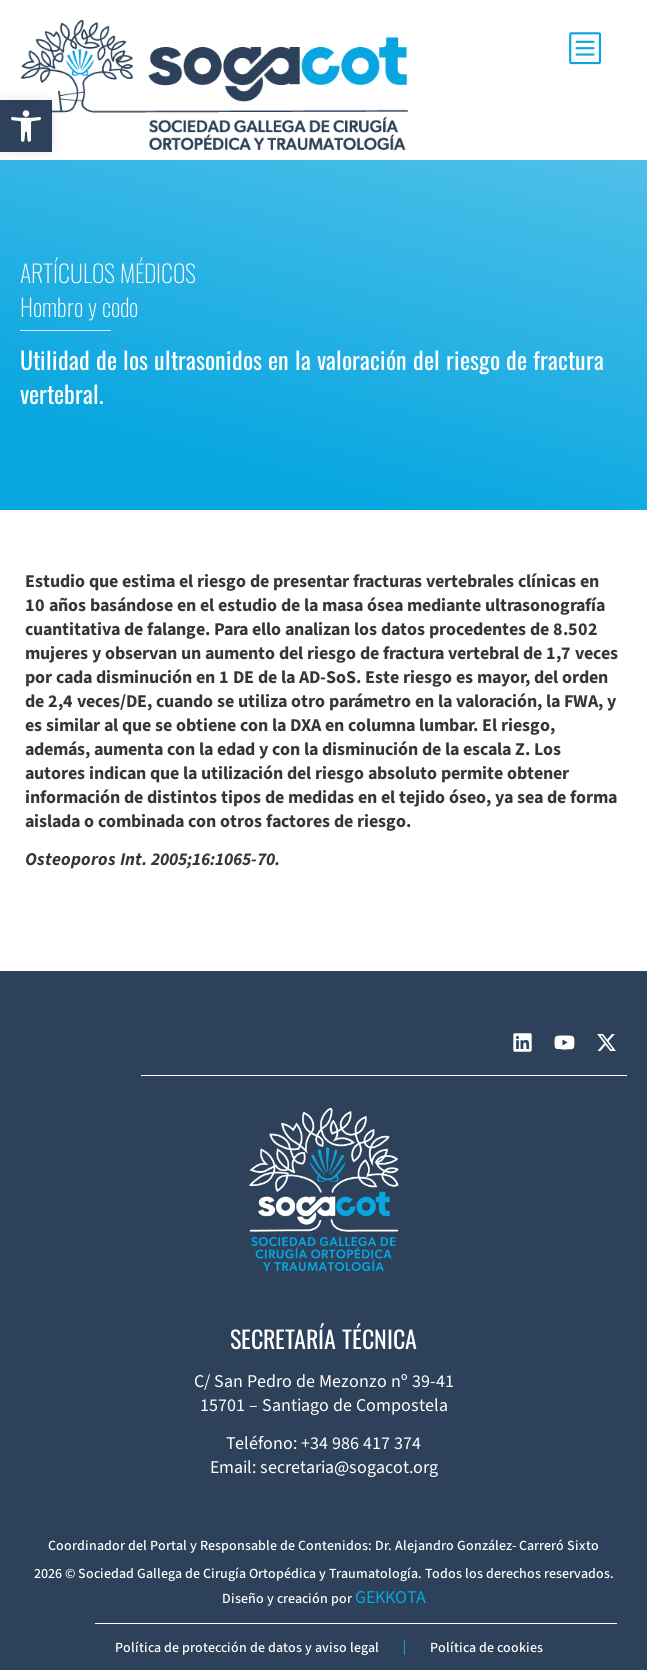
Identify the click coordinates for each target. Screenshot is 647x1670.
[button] (26, 126)
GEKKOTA (390, 1597)
